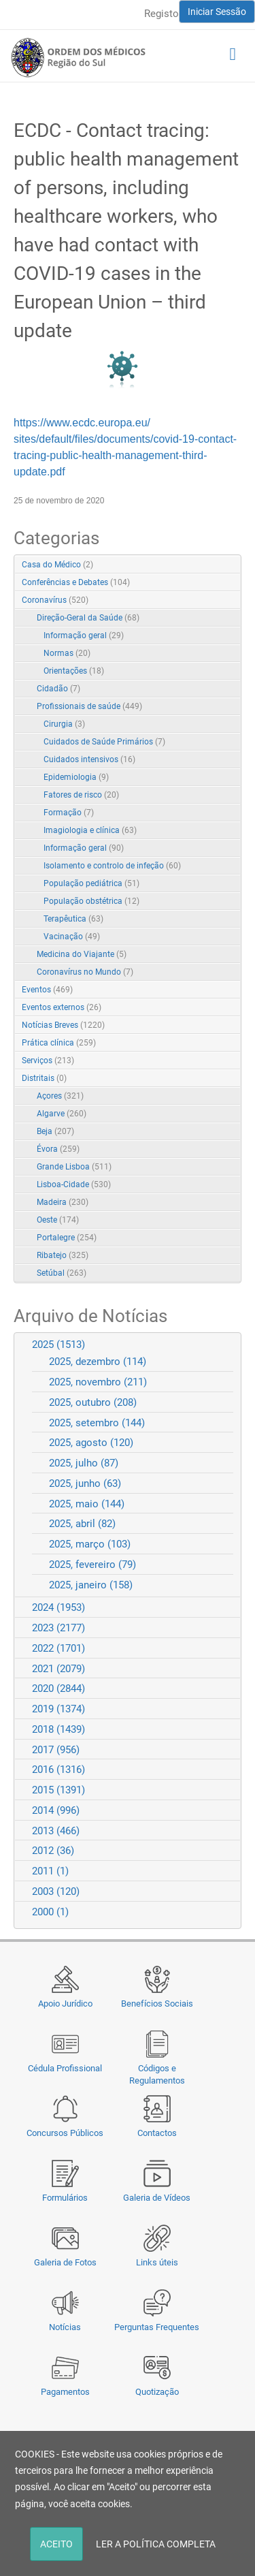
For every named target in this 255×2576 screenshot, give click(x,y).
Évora (58, 1149)
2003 (56, 1891)
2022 (58, 1648)
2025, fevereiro (92, 1564)
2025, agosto (91, 1442)
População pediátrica (91, 883)
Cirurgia (64, 724)
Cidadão (58, 688)
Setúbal (61, 1273)
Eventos (47, 989)
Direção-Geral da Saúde (88, 618)
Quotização (157, 2392)
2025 (58, 1344)
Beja (55, 1131)
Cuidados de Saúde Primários (104, 742)
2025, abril (82, 1524)
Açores (60, 1096)
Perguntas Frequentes (156, 2327)
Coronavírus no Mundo (85, 972)
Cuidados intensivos (89, 759)
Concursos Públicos (65, 2133)
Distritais (44, 1078)
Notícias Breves (63, 1025)
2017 (56, 1750)
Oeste (58, 1220)
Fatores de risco (81, 795)
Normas (67, 653)
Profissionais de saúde (89, 706)
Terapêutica (73, 919)
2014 (56, 1810)
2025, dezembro (97, 1361)
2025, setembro (97, 1423)
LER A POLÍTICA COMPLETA (156, 2544)
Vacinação (72, 936)
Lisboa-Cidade (74, 1184)
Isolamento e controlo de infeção (112, 865)
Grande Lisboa (74, 1167)
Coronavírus (55, 600)
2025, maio (86, 1504)
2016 (58, 1769)
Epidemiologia (76, 777)
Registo (161, 13)
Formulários (65, 2198)
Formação (69, 812)
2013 (56, 1831)
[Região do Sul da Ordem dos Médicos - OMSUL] (78, 57)
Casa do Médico (57, 564)
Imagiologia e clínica (90, 830)
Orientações (74, 671)
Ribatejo (62, 1255)
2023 (58, 1628)
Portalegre (67, 1237)
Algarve (61, 1113)
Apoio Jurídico (65, 2003)
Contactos (157, 2133)
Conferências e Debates (76, 582)
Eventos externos (61, 1007)
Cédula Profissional (65, 2068)
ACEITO (56, 2544)
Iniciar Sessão (217, 11)
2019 (58, 1709)
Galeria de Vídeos (156, 2198)
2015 (58, 1790)
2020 (58, 1688)
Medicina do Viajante (81, 954)
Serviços (48, 1060)
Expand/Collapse (216, 601)
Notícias (65, 2327)
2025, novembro (98, 1382)
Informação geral (84, 635)
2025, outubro (93, 1402)
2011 (50, 1871)
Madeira (62, 1202)
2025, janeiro (91, 1585)
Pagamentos (65, 2392)
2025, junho (85, 1483)
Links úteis (157, 2262)
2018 (58, 1729)
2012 (53, 1850)
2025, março (90, 1544)
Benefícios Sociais (157, 2003)
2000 (50, 1912)
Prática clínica (59, 1043)
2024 (58, 1607)
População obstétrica (91, 901)
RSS (232, 565)
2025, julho (83, 1463)
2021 (58, 1669)
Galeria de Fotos (65, 2262)
